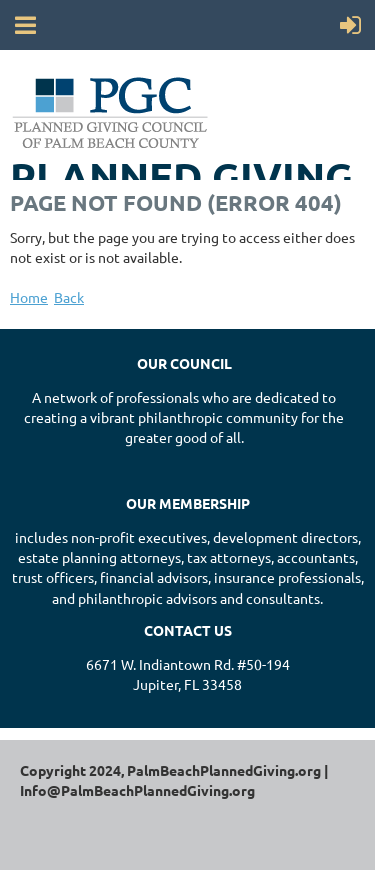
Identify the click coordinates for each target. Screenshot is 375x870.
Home (29, 297)
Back (69, 297)
